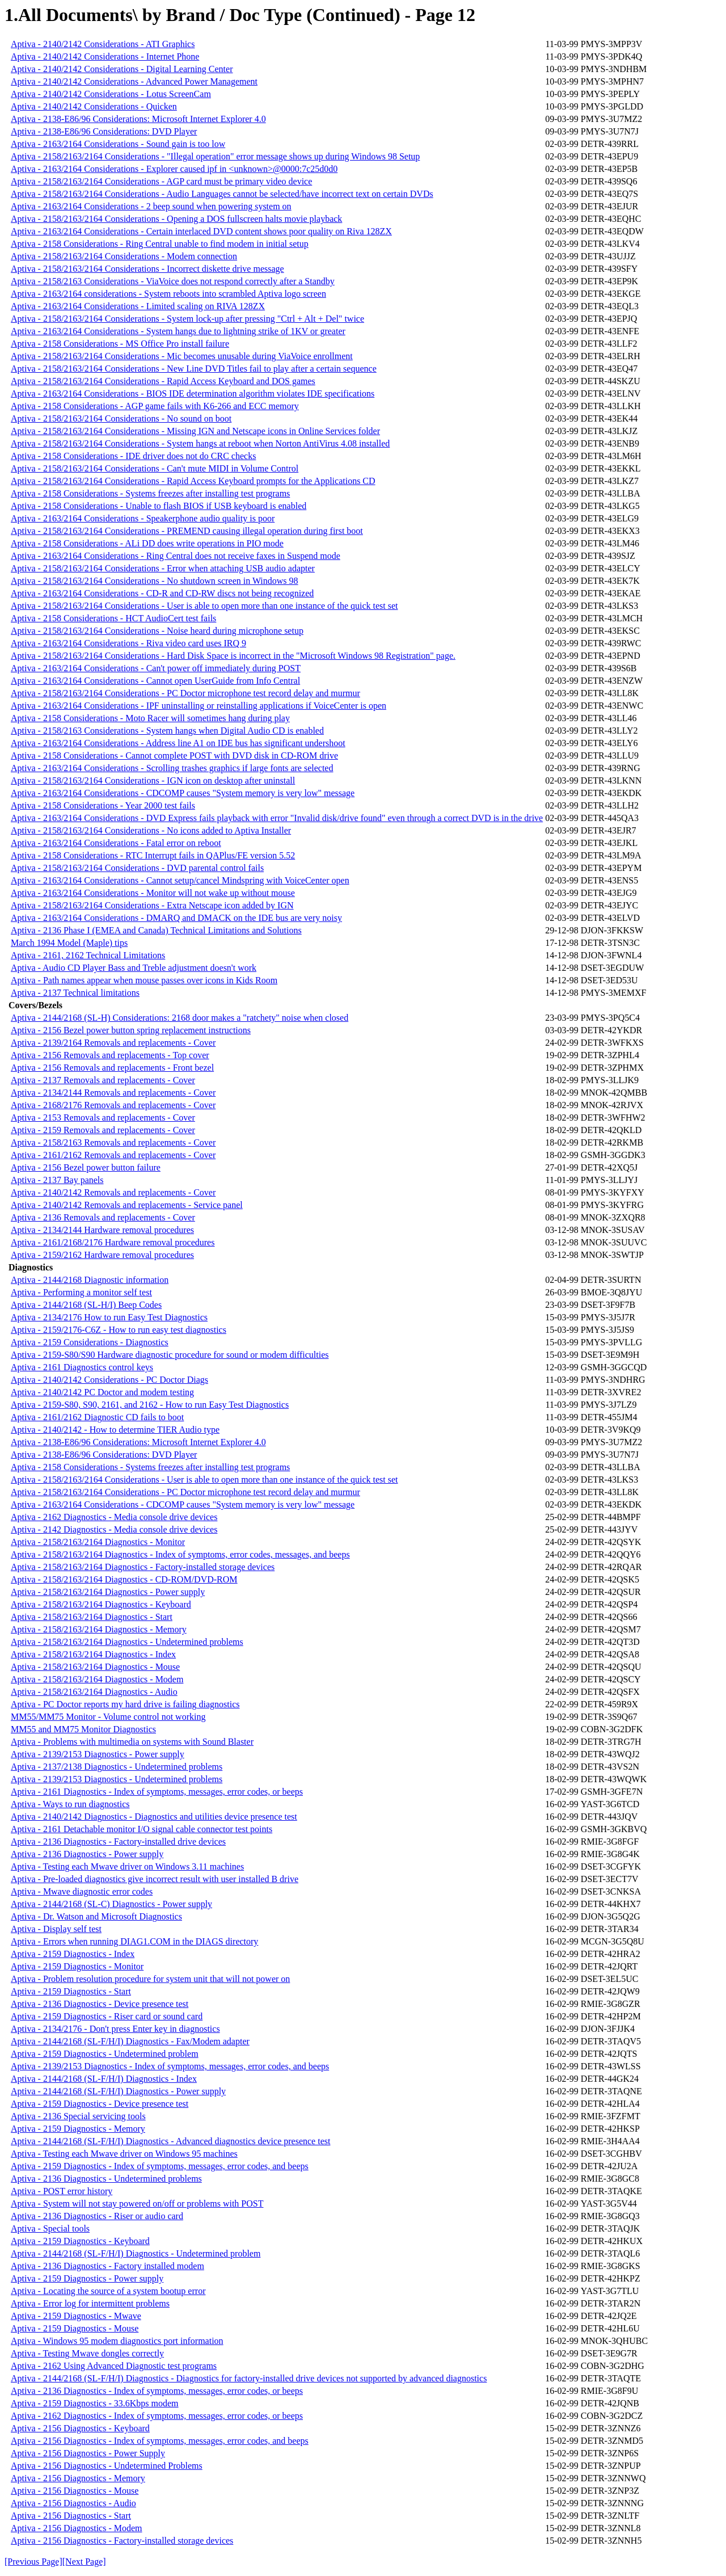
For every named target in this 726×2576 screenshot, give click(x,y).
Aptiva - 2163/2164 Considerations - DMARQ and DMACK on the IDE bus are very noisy (176, 918)
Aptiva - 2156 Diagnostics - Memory (78, 2478)
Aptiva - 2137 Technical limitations (75, 992)
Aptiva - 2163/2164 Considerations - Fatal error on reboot (116, 843)
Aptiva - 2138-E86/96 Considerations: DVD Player (104, 131)
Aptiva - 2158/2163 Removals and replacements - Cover (113, 1142)
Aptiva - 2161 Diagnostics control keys (82, 1367)
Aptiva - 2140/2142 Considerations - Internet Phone (105, 56)
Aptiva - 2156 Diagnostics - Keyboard (80, 2428)
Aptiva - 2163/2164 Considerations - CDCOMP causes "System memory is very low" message (182, 793)
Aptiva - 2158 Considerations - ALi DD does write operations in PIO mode (147, 543)
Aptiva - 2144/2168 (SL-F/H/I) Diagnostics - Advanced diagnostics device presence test (170, 2141)
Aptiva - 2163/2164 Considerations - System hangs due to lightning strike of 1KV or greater (178, 331)
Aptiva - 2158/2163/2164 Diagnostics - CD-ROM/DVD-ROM (124, 1579)
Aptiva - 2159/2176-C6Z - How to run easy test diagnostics (118, 1330)
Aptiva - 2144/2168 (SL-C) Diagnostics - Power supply (111, 1904)
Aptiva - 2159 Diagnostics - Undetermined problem (105, 2054)
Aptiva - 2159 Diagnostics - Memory (78, 2128)
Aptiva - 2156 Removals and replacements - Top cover (110, 1055)
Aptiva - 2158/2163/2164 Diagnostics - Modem (97, 1679)
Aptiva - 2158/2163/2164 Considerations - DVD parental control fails (137, 868)
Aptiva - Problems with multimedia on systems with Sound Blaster (132, 1741)
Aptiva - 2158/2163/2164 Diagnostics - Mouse (95, 1667)
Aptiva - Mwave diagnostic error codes (82, 1891)
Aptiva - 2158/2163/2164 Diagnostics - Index (93, 1654)
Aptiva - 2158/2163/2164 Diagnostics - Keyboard (101, 1604)
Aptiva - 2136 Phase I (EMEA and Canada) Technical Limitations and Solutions (156, 930)
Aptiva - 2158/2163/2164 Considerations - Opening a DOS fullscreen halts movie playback (176, 219)
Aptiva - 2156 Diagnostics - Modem (76, 2528)
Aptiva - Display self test (56, 1929)
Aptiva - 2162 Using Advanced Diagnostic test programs (114, 2366)
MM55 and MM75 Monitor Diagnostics (83, 1729)
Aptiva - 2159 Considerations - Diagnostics (89, 1342)
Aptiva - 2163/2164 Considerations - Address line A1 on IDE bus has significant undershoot (178, 743)
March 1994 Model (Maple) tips (69, 943)
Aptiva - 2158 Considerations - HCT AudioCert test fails (113, 618)
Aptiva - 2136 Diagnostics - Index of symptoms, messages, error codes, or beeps (157, 2391)
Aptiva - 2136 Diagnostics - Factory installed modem (107, 2266)
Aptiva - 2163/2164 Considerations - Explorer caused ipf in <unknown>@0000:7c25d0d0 (174, 169)
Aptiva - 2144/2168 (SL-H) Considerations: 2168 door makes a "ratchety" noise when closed (179, 1017)
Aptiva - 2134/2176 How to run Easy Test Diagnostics (109, 1317)
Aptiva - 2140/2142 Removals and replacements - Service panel (127, 1205)
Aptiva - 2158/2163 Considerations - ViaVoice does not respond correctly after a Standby (173, 281)
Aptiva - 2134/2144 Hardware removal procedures (102, 1230)
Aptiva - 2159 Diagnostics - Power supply (87, 2278)
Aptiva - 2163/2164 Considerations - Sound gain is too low (118, 144)
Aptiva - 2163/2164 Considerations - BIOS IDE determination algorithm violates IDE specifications (192, 393)
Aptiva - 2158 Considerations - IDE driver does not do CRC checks (133, 456)
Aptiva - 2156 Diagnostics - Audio (73, 2503)
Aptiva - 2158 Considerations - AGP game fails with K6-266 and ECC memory (155, 406)
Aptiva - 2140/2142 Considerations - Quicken (94, 106)
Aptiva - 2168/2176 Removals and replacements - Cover (113, 1105)
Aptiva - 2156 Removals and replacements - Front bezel (112, 1067)
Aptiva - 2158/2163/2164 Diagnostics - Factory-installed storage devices (143, 1567)
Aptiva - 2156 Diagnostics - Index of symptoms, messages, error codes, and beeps (160, 2440)
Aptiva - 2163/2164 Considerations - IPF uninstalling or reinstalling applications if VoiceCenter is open (198, 705)
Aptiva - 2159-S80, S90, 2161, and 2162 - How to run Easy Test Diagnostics (150, 1404)
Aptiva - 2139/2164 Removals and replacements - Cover (113, 1042)
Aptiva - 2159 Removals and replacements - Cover (103, 1130)
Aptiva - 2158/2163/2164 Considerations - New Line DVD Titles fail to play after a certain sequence (194, 368)
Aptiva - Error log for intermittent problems (90, 2303)
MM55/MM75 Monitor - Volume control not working (108, 1716)
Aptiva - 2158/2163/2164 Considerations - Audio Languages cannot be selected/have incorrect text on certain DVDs (222, 194)
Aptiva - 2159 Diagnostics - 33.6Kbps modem (95, 2403)
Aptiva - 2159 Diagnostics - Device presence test (99, 2103)
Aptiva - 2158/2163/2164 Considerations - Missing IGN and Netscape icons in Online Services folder (195, 431)
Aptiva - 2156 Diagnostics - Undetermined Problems (106, 2465)
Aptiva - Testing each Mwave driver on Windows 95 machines (124, 2153)
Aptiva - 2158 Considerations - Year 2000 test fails (103, 805)
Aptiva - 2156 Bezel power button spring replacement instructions (131, 1030)
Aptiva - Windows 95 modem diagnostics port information (117, 2341)
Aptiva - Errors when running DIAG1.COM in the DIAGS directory (134, 1941)
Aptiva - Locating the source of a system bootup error (108, 2291)
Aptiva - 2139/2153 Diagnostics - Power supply (97, 1754)
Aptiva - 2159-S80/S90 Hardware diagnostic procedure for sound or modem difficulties (169, 1354)
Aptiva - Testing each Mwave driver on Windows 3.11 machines (127, 1866)
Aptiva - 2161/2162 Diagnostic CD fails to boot (97, 1417)
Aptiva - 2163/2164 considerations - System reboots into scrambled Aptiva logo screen (168, 293)
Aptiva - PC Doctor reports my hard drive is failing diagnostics (125, 1704)
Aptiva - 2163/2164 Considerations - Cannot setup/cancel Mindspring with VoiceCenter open (180, 880)
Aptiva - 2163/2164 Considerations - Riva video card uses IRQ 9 (128, 643)
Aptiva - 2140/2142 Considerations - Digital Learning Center (122, 69)
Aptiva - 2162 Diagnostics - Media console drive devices (114, 1517)
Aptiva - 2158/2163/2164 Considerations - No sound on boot (121, 418)
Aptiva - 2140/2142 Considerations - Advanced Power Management (134, 81)
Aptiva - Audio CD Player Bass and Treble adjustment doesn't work (133, 968)
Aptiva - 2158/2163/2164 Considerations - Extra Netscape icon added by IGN (152, 905)
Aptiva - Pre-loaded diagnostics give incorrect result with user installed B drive (154, 1879)
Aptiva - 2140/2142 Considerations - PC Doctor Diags (109, 1379)
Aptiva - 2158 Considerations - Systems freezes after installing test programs (150, 493)
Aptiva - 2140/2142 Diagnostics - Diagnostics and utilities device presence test (154, 1816)
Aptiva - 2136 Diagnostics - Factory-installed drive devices (118, 1841)
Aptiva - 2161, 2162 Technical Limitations (88, 955)
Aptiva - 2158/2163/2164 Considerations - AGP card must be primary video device (161, 181)
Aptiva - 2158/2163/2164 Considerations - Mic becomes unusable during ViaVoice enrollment (182, 356)
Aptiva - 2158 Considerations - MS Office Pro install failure (120, 343)
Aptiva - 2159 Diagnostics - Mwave (76, 2316)
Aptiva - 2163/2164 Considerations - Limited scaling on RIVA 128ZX (138, 306)
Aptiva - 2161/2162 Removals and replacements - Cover (113, 1155)
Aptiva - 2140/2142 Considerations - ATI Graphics (103, 44)
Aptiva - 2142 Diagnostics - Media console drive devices (114, 1529)
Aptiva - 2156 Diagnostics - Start (71, 2515)
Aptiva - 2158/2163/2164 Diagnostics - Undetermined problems (127, 1642)
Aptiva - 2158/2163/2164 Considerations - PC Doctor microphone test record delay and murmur (185, 693)
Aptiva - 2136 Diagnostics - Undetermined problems (106, 2178)
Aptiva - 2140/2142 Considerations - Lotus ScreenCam (111, 94)
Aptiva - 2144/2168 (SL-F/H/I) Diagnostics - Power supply (118, 2091)
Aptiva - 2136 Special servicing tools (78, 2116)
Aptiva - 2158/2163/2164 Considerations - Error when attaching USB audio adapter (163, 568)
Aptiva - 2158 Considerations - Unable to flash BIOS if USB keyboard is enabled (158, 506)
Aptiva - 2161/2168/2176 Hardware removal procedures (112, 1242)
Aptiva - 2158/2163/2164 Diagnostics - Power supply (108, 1592)
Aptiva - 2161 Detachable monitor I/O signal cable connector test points (141, 1829)
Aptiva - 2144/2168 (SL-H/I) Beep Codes (86, 1305)
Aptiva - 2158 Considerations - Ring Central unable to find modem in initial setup (160, 244)
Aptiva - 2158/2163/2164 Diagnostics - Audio (94, 1692)
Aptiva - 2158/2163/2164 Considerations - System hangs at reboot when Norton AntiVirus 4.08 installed (200, 443)
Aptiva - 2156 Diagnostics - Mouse (74, 2490)
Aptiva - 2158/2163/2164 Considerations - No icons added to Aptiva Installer (151, 830)
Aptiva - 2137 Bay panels (57, 1180)
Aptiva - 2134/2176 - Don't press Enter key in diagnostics (115, 2029)
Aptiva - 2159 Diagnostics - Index (72, 1954)
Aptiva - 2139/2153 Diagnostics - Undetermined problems (116, 1779)
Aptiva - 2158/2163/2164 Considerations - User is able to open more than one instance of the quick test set (204, 606)
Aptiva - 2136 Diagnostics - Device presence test (99, 2004)
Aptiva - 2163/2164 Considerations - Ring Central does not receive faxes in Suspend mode (175, 556)
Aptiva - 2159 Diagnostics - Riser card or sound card (106, 2016)
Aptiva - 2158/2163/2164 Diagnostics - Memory (99, 1629)
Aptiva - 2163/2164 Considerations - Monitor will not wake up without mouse (153, 893)
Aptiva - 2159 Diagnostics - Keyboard (80, 2241)
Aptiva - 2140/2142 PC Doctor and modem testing (102, 1392)
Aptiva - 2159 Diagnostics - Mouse (74, 2328)
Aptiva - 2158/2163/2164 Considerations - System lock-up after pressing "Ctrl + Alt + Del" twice (187, 318)
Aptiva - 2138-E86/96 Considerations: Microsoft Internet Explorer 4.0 (138, 119)
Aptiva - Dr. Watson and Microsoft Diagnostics (96, 1916)
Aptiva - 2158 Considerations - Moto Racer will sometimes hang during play (150, 718)
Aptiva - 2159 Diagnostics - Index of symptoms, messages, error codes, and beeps (160, 2166)
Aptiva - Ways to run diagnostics (70, 1804)
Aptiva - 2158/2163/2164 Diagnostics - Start (91, 1617)
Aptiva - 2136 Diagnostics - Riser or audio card (97, 2216)
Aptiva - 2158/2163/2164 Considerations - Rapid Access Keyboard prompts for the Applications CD (193, 481)
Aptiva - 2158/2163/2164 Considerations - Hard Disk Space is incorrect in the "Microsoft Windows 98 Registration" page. (233, 655)
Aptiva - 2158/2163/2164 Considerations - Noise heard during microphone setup (157, 630)
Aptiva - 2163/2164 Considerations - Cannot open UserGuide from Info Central (155, 680)
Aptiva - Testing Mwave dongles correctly (87, 2353)
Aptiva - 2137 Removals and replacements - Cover (103, 1080)
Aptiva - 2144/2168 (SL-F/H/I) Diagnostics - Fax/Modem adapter (130, 2041)
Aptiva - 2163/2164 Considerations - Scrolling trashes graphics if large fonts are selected (172, 768)
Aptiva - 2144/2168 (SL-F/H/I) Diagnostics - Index (104, 2078)
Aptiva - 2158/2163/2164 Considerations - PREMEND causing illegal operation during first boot (187, 531)
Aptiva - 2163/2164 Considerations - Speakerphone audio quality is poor (143, 518)
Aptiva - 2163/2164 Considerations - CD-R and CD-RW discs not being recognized (162, 593)
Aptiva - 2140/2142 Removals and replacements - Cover (113, 1192)
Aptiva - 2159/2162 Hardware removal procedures (102, 1255)
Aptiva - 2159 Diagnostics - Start (71, 1991)
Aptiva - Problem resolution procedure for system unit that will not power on (150, 1979)
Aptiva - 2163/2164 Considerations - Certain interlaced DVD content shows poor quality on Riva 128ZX (201, 231)
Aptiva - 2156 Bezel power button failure (86, 1167)
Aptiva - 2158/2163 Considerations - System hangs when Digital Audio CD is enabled (167, 730)
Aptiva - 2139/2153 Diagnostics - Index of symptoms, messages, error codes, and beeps (170, 2066)
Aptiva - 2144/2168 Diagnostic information (89, 1280)
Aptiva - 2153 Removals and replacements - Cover (103, 1117)
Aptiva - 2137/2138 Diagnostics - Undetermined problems (116, 1766)
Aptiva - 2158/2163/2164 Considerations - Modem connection (124, 256)
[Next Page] (84, 2561)
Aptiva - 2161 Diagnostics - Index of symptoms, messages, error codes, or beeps (157, 1791)
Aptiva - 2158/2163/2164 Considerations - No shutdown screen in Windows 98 (154, 581)
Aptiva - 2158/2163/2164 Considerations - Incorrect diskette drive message (147, 268)
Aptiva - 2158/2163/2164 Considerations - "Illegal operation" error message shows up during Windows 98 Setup (215, 156)
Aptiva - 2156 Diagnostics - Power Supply (88, 2453)
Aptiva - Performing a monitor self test (81, 1292)
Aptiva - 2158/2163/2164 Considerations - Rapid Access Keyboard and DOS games (163, 381)
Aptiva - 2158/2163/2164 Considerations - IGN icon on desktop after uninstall (153, 780)
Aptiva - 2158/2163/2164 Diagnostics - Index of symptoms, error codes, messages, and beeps (180, 1554)
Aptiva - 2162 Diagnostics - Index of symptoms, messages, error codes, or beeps (157, 2416)
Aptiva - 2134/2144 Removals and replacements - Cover (113, 1092)
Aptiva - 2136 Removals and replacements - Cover (103, 1217)
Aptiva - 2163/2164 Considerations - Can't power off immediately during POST (156, 668)
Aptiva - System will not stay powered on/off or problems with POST (137, 2203)
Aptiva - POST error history (61, 2191)
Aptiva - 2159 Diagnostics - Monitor (77, 1966)
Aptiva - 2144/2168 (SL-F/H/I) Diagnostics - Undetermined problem (135, 2253)
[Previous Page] (33, 2561)
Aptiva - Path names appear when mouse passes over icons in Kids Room (144, 980)
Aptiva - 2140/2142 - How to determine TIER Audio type (115, 1429)
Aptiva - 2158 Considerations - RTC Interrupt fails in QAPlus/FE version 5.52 (153, 855)
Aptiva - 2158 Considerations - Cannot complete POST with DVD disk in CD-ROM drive (174, 755)
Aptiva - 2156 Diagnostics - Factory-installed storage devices (122, 2540)
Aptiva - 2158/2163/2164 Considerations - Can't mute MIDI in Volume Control (154, 468)
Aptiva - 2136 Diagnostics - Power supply (87, 1854)
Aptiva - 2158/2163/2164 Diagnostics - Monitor (98, 1542)
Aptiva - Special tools (50, 2228)
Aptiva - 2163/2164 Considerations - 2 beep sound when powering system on (151, 206)
